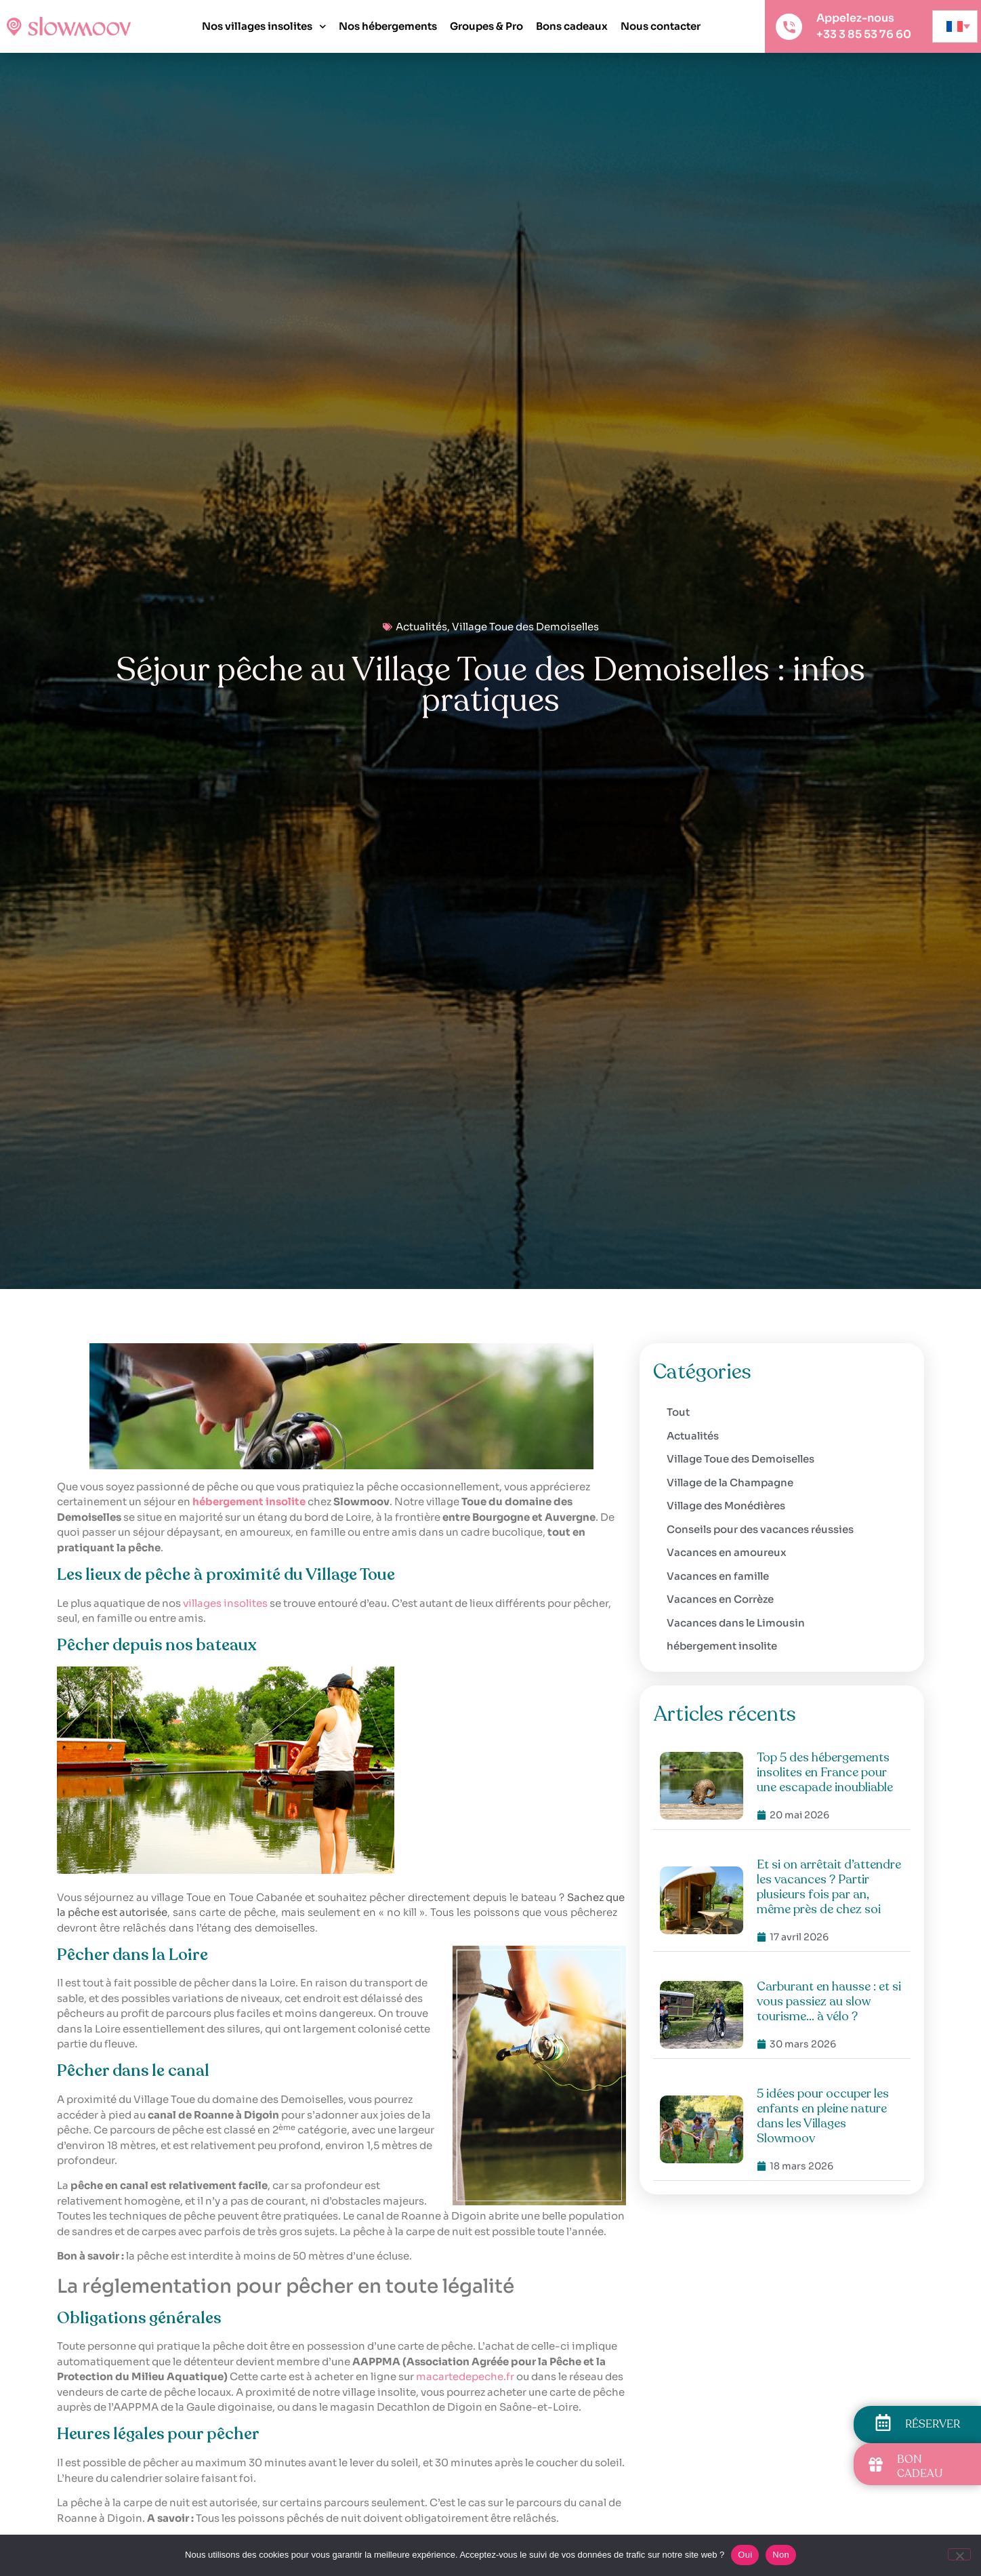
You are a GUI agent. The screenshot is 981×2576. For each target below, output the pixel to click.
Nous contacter (661, 26)
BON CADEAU (919, 2466)
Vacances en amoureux (727, 1552)
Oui (745, 2555)
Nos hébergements (388, 26)
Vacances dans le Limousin (736, 1622)
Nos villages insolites (264, 26)
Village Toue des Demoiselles (525, 626)
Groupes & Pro (486, 26)
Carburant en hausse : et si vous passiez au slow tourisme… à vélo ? (829, 2001)
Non (780, 2555)
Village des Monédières (726, 1505)
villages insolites (225, 1603)
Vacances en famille (718, 1576)
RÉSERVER (932, 2424)
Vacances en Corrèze (720, 1599)
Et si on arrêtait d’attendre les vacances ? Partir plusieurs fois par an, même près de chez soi (829, 1886)
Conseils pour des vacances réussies (760, 1529)
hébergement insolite (722, 1645)
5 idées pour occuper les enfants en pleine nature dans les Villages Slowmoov (823, 2115)
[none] (955, 26)
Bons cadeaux (572, 26)
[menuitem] (955, 26)
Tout (678, 1412)
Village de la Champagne (730, 1482)
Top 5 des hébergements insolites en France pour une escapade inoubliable (825, 1772)
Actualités (421, 626)
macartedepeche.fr (465, 2376)
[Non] (959, 2554)
